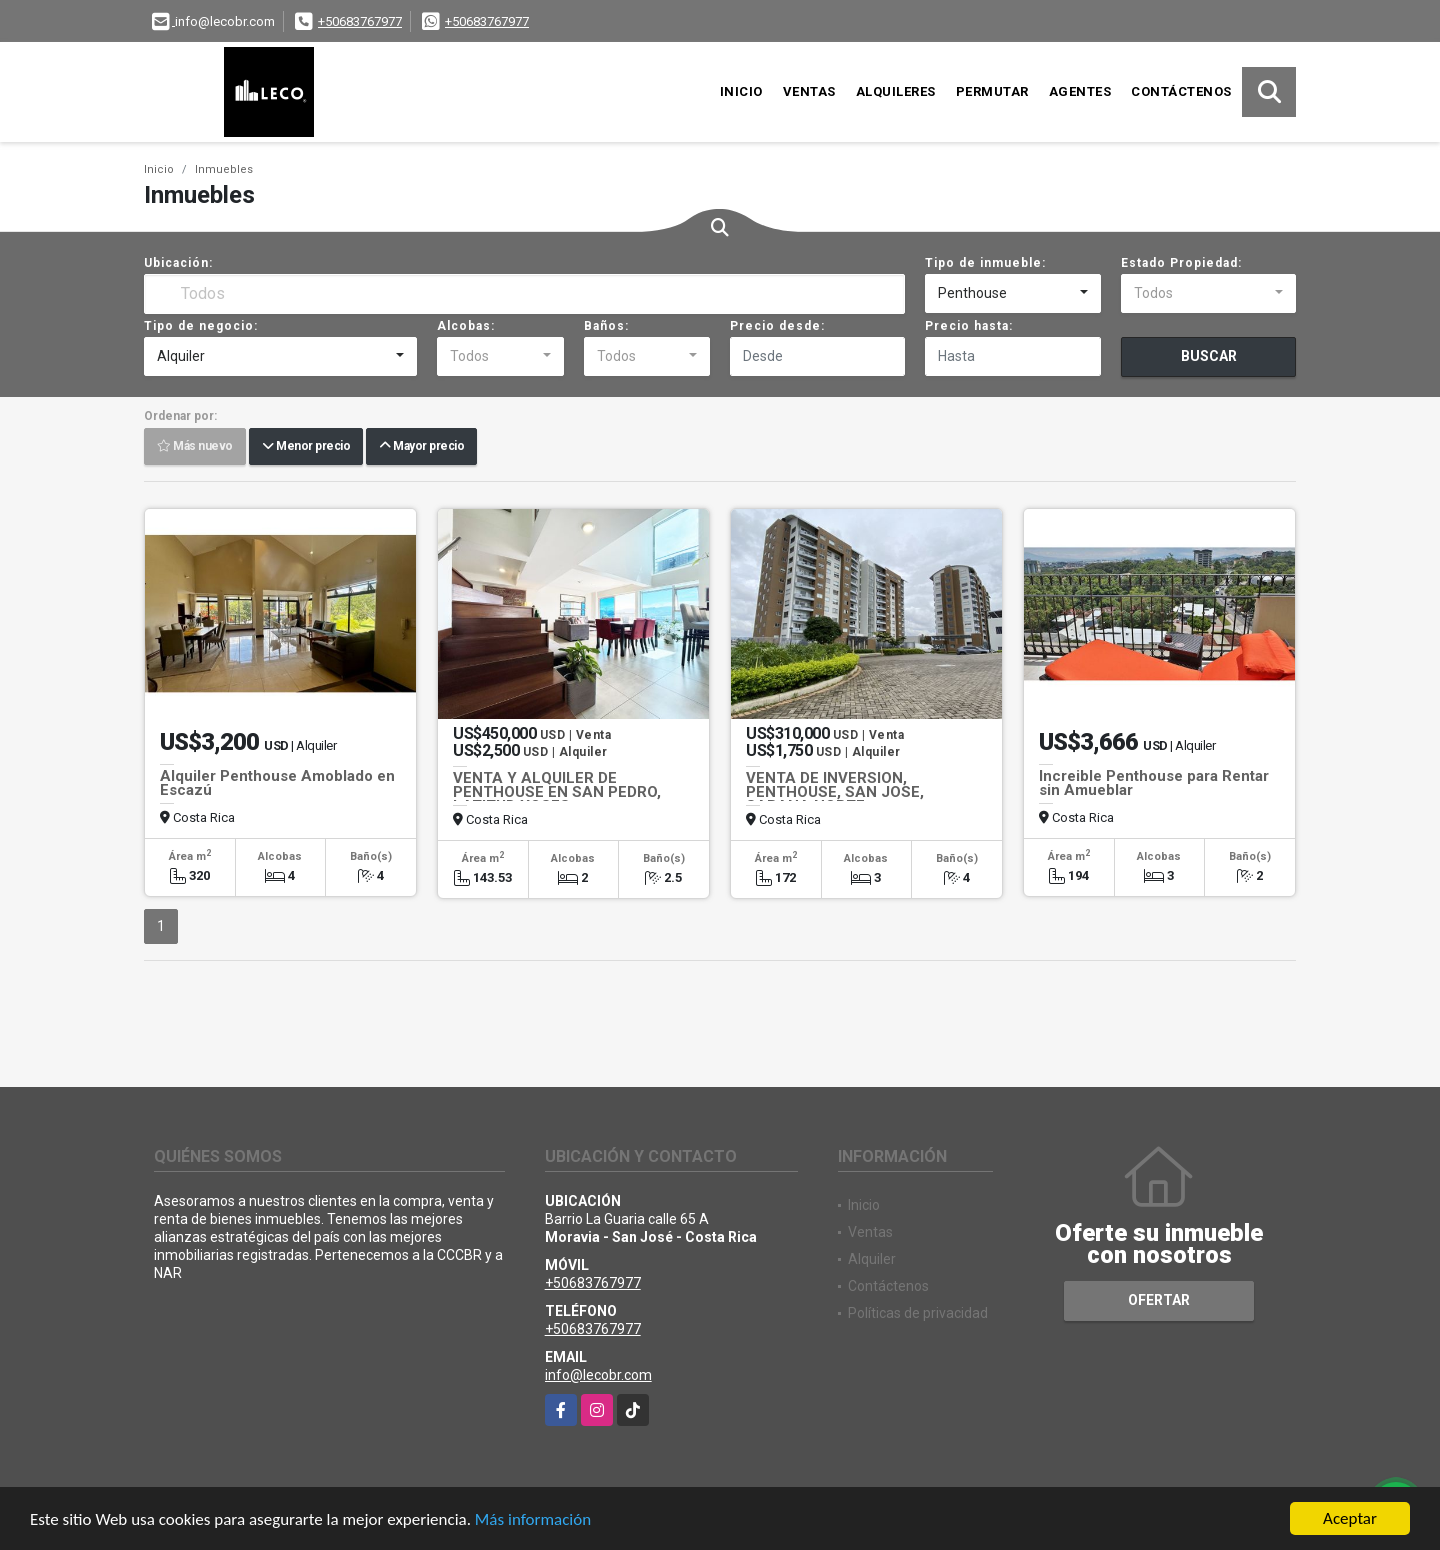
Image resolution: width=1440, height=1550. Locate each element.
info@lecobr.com (598, 1375)
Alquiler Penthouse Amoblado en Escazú (277, 783)
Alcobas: (466, 326)
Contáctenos (1181, 91)
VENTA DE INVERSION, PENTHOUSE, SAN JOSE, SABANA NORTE (835, 792)
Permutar (992, 91)
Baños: (606, 326)
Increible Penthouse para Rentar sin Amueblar (1154, 783)
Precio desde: (777, 326)
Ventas (809, 91)
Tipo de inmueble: (985, 263)
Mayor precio (421, 447)
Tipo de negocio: (201, 326)
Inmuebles (224, 169)
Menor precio (306, 447)
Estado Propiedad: (1181, 263)
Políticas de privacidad (918, 1313)
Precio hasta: (969, 326)
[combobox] (1012, 294)
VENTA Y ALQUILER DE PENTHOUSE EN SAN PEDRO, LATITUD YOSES (557, 792)
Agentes (1080, 91)
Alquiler (872, 1259)
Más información (533, 1519)
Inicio (741, 91)
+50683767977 (360, 21)
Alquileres (896, 91)
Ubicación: (178, 263)
